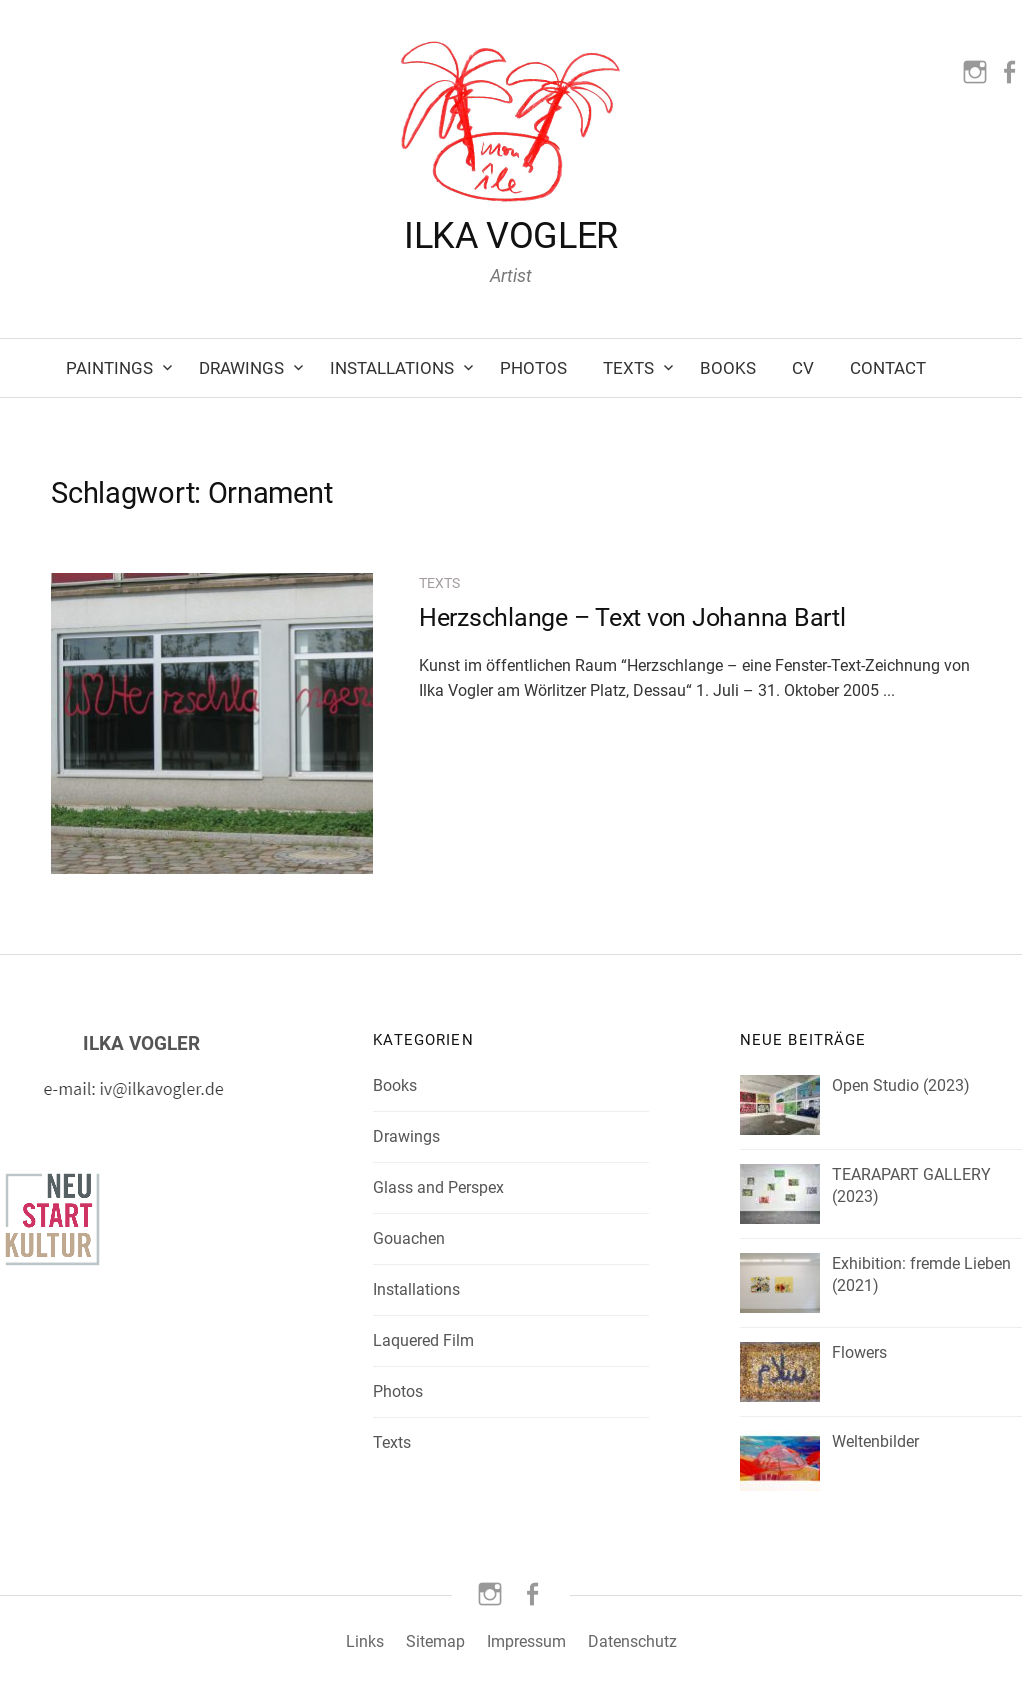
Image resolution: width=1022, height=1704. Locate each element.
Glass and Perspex (438, 1187)
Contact (888, 368)
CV (803, 368)
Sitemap (435, 1641)
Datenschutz (632, 1641)
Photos (533, 368)
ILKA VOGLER (511, 236)
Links (365, 1641)
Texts (628, 368)
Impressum (526, 1641)
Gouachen (409, 1238)
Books (728, 368)
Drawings (241, 368)
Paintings (109, 368)
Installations (392, 368)
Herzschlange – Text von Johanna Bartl (632, 617)
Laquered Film (423, 1340)
